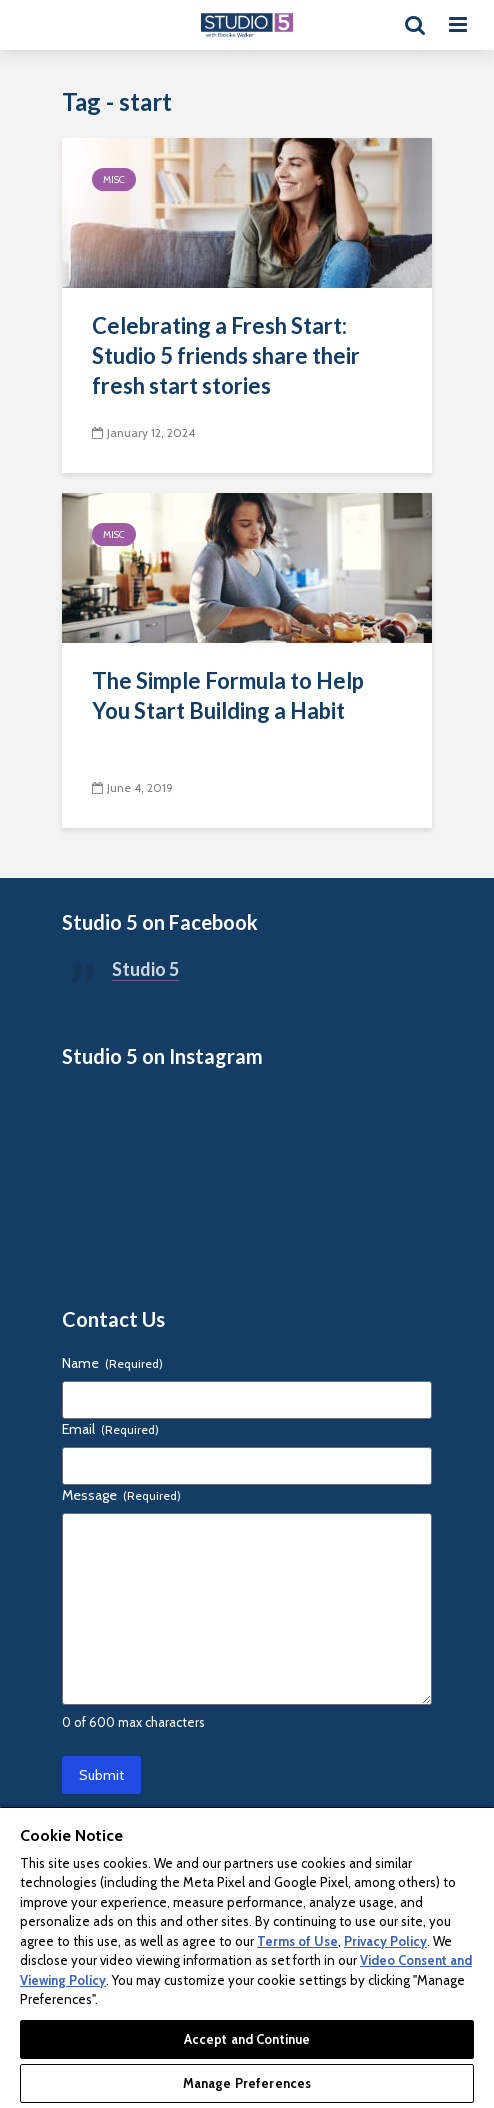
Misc (114, 179)
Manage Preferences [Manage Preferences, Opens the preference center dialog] (247, 2083)
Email (110, 1429)
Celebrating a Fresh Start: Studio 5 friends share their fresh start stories (226, 355)
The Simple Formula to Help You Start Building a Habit (228, 695)
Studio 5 (145, 969)
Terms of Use (297, 1941)
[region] (247, 1957)
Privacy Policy (385, 1941)
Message (121, 1495)
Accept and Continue (247, 2039)
